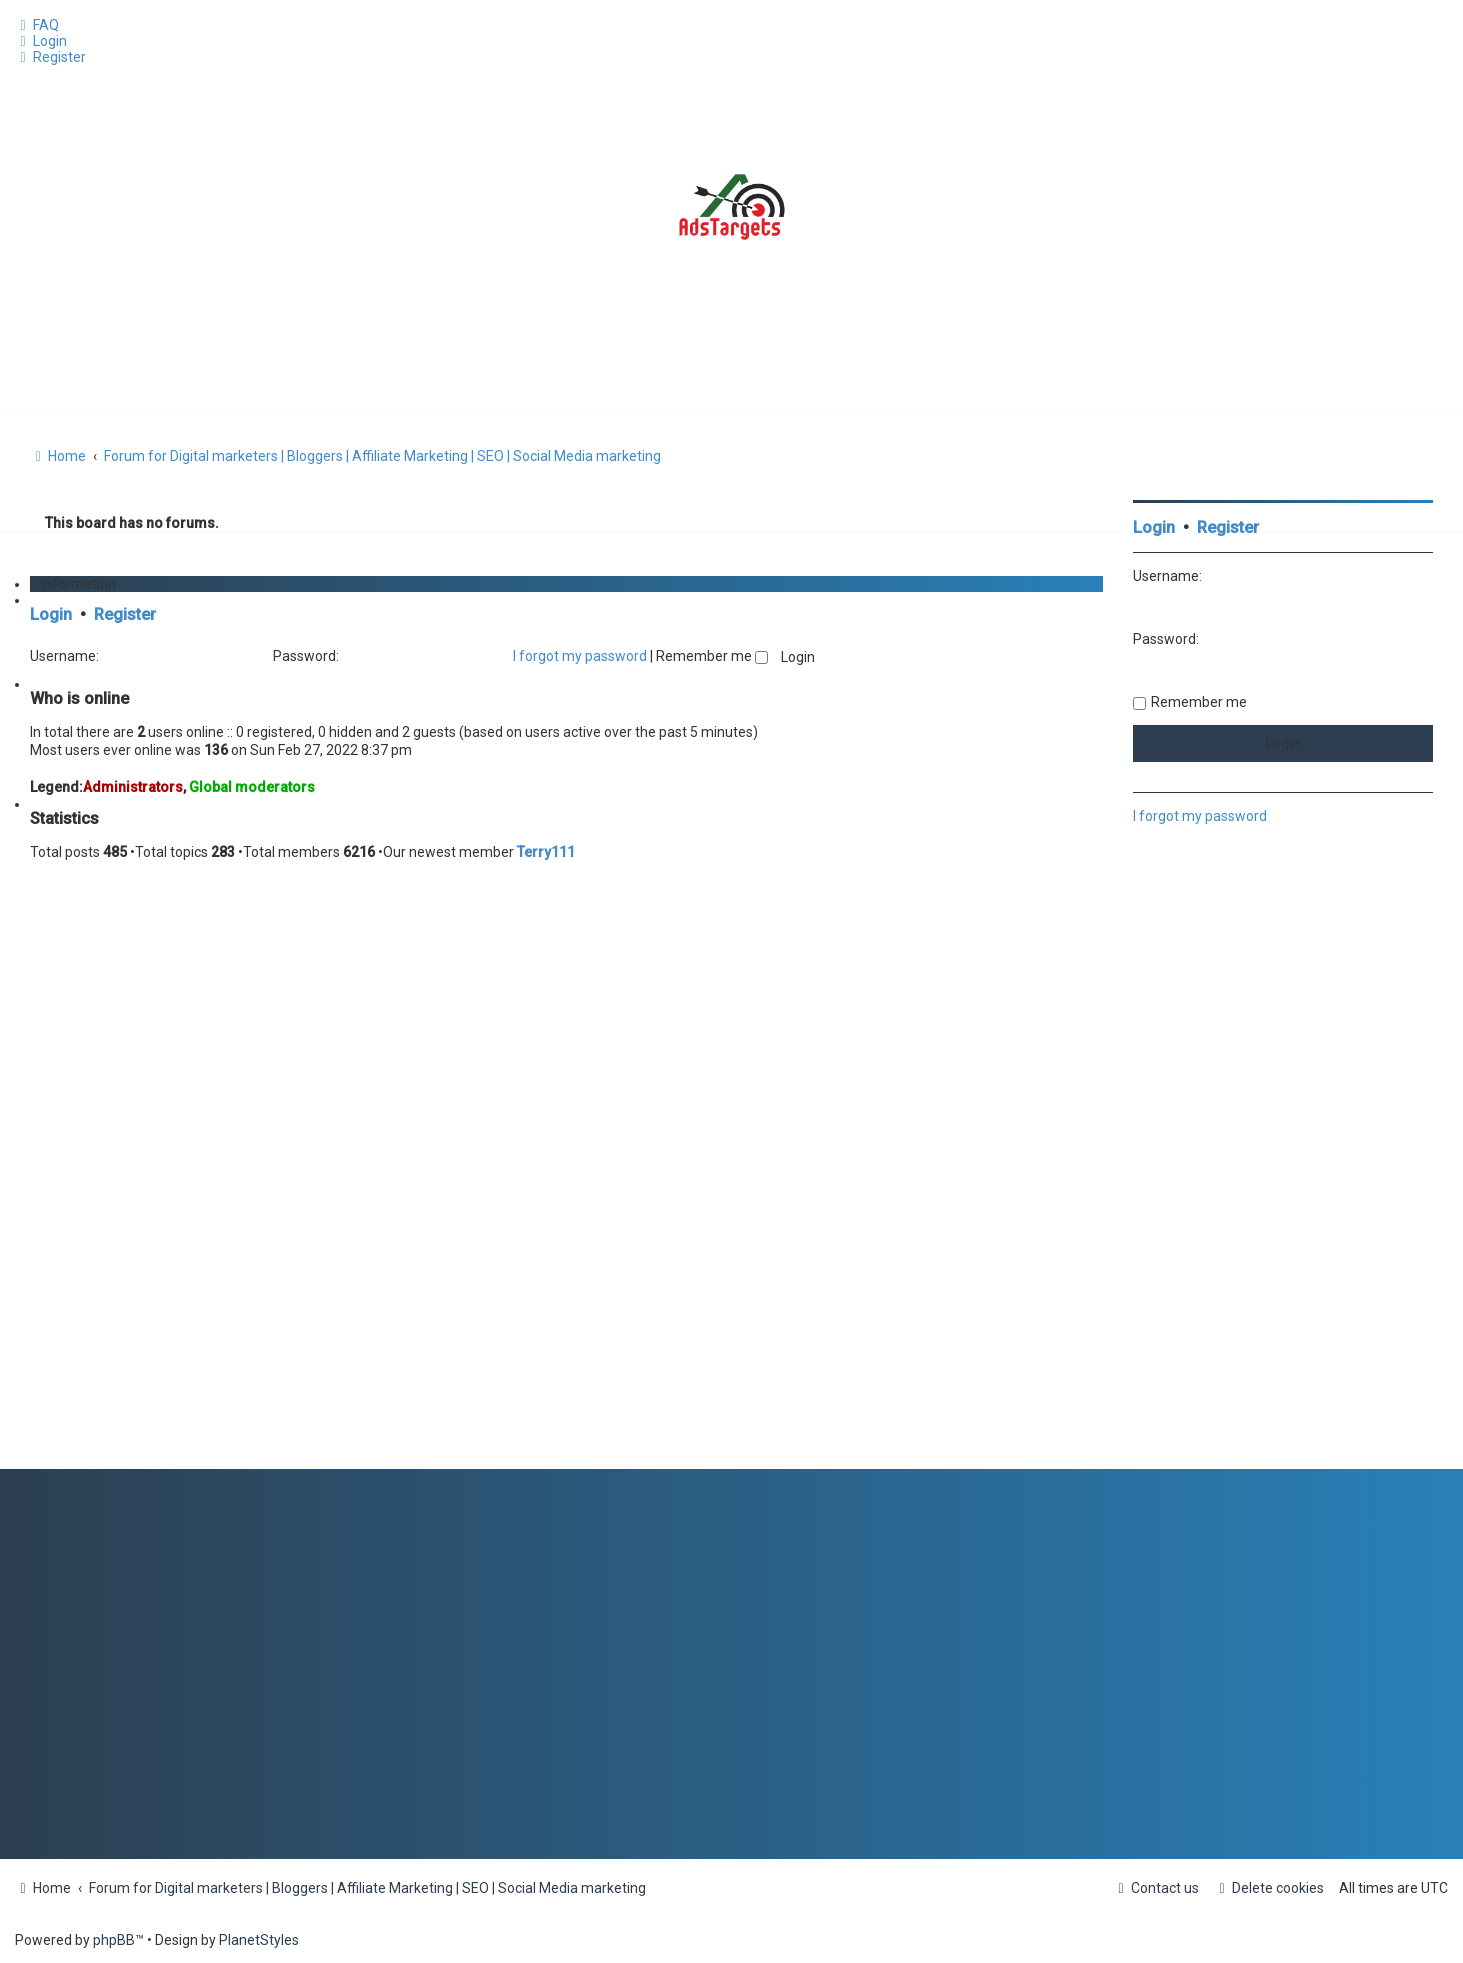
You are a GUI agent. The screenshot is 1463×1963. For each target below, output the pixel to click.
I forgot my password (580, 656)
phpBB (114, 1940)
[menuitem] (37, 25)
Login (51, 614)
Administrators (133, 787)
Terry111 (546, 852)
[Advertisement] (1283, 1169)
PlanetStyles (259, 1940)
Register (125, 614)
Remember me (712, 656)
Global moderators (252, 787)
